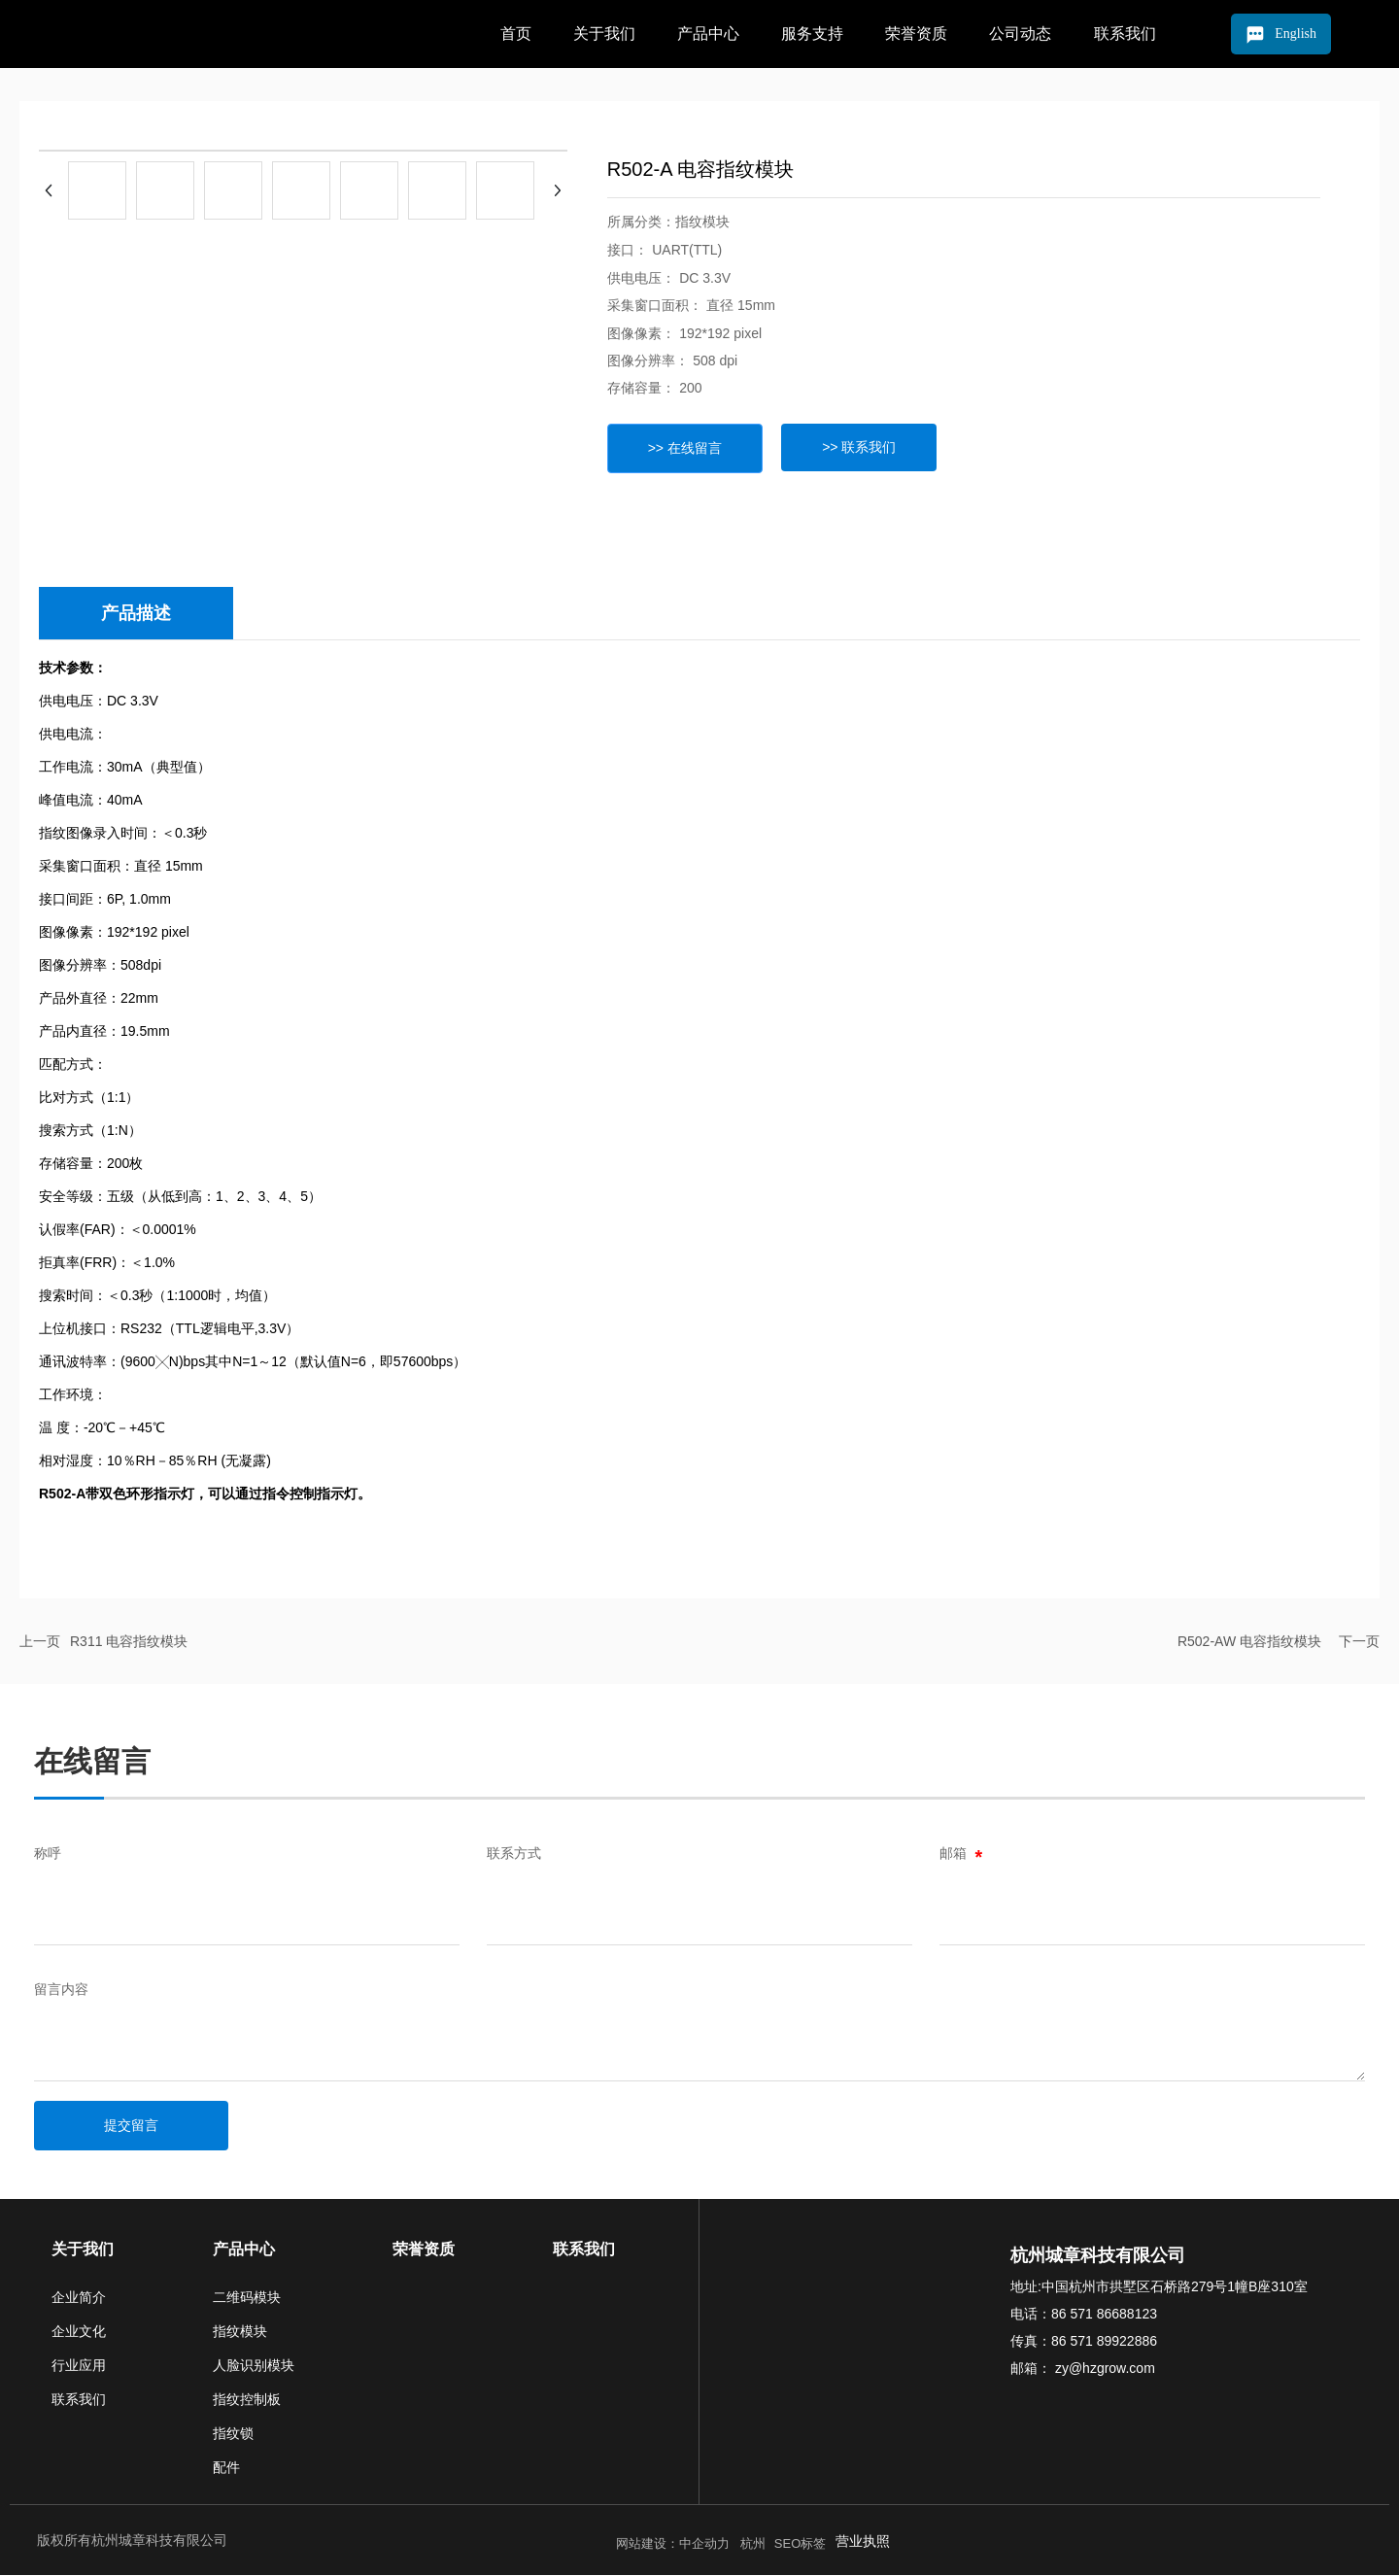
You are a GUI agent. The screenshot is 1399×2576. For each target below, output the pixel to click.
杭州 (752, 2544)
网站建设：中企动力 (676, 2544)
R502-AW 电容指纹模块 (1249, 1642)
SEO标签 (800, 2544)
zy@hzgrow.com (1103, 2369)
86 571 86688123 (1104, 2314)
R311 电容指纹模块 (129, 1642)
